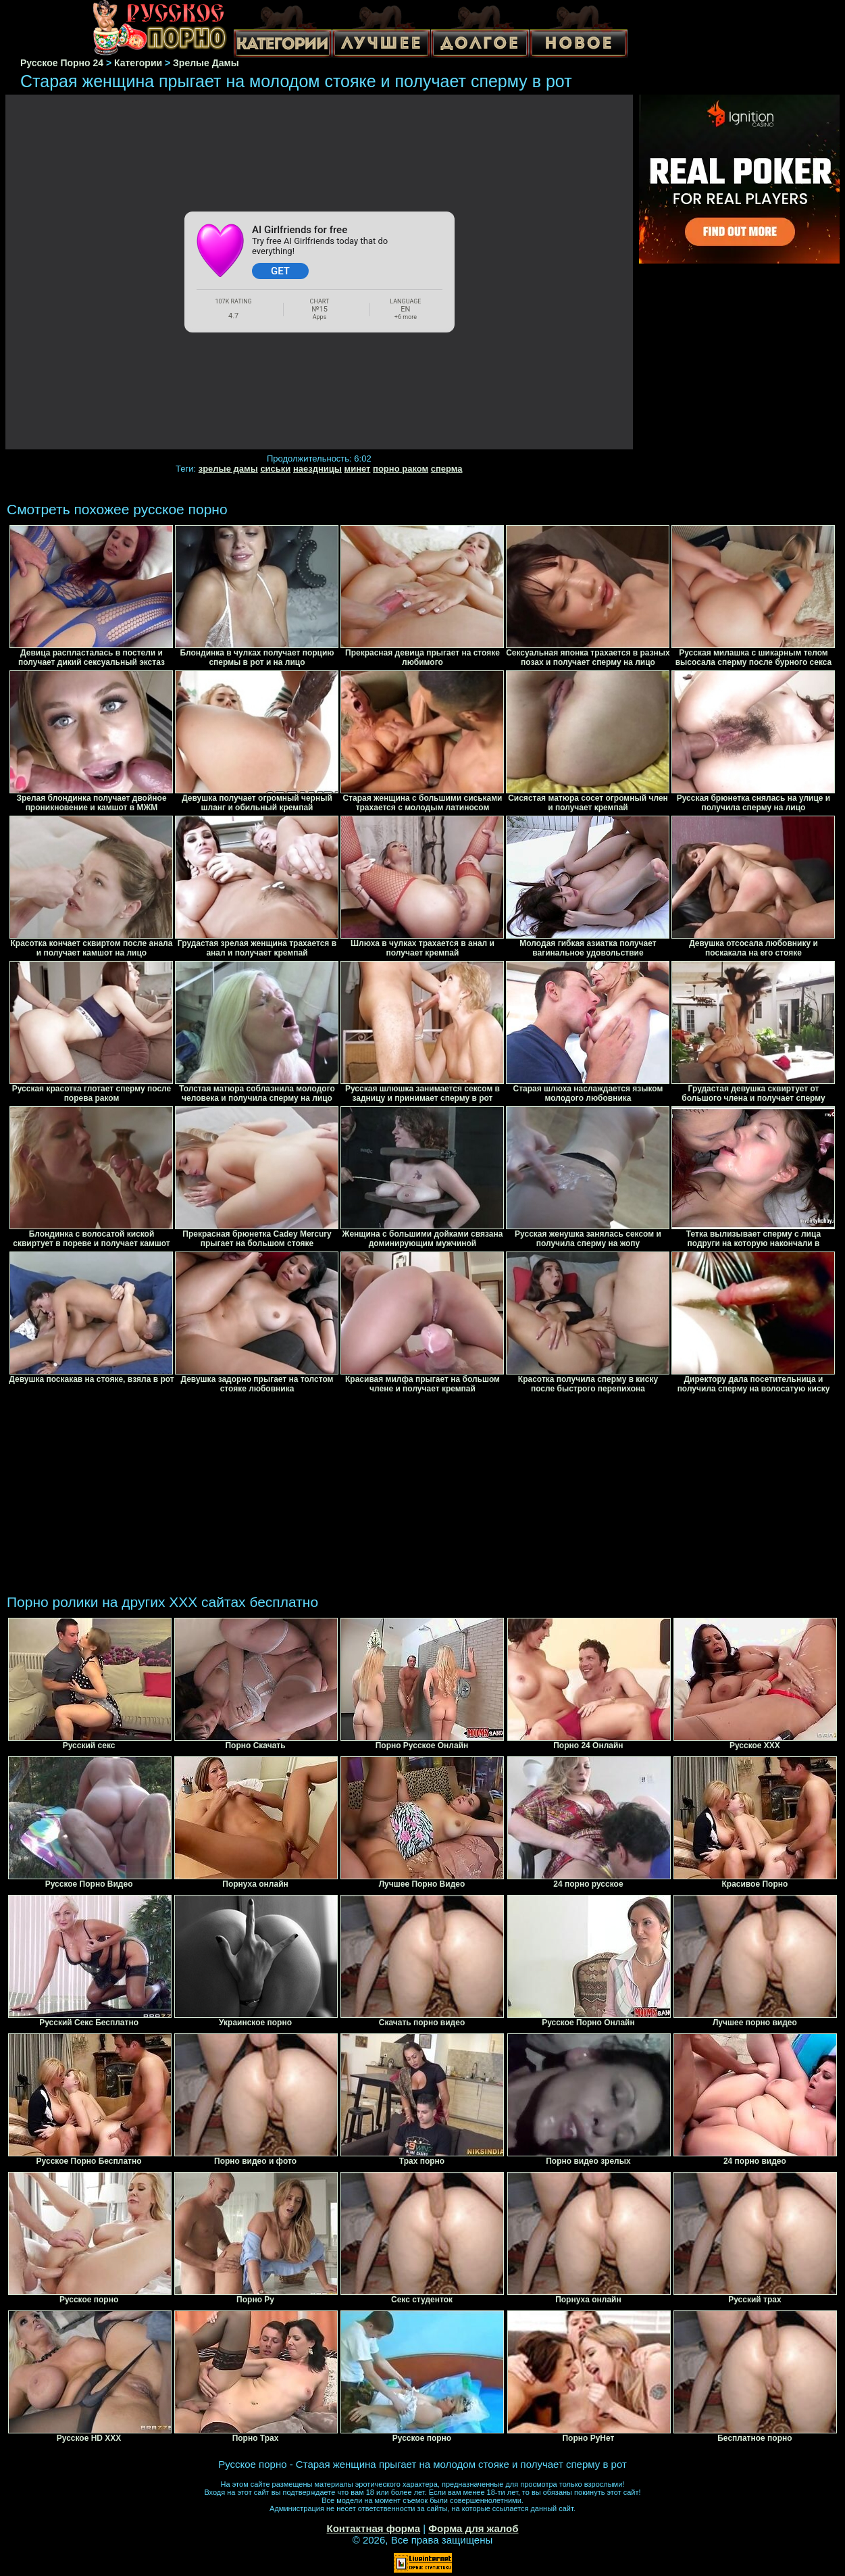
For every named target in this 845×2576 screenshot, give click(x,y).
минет (357, 469)
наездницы (317, 469)
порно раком (400, 469)
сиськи (275, 469)
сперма (447, 469)
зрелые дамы (228, 469)
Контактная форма (373, 2528)
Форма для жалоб (473, 2528)
